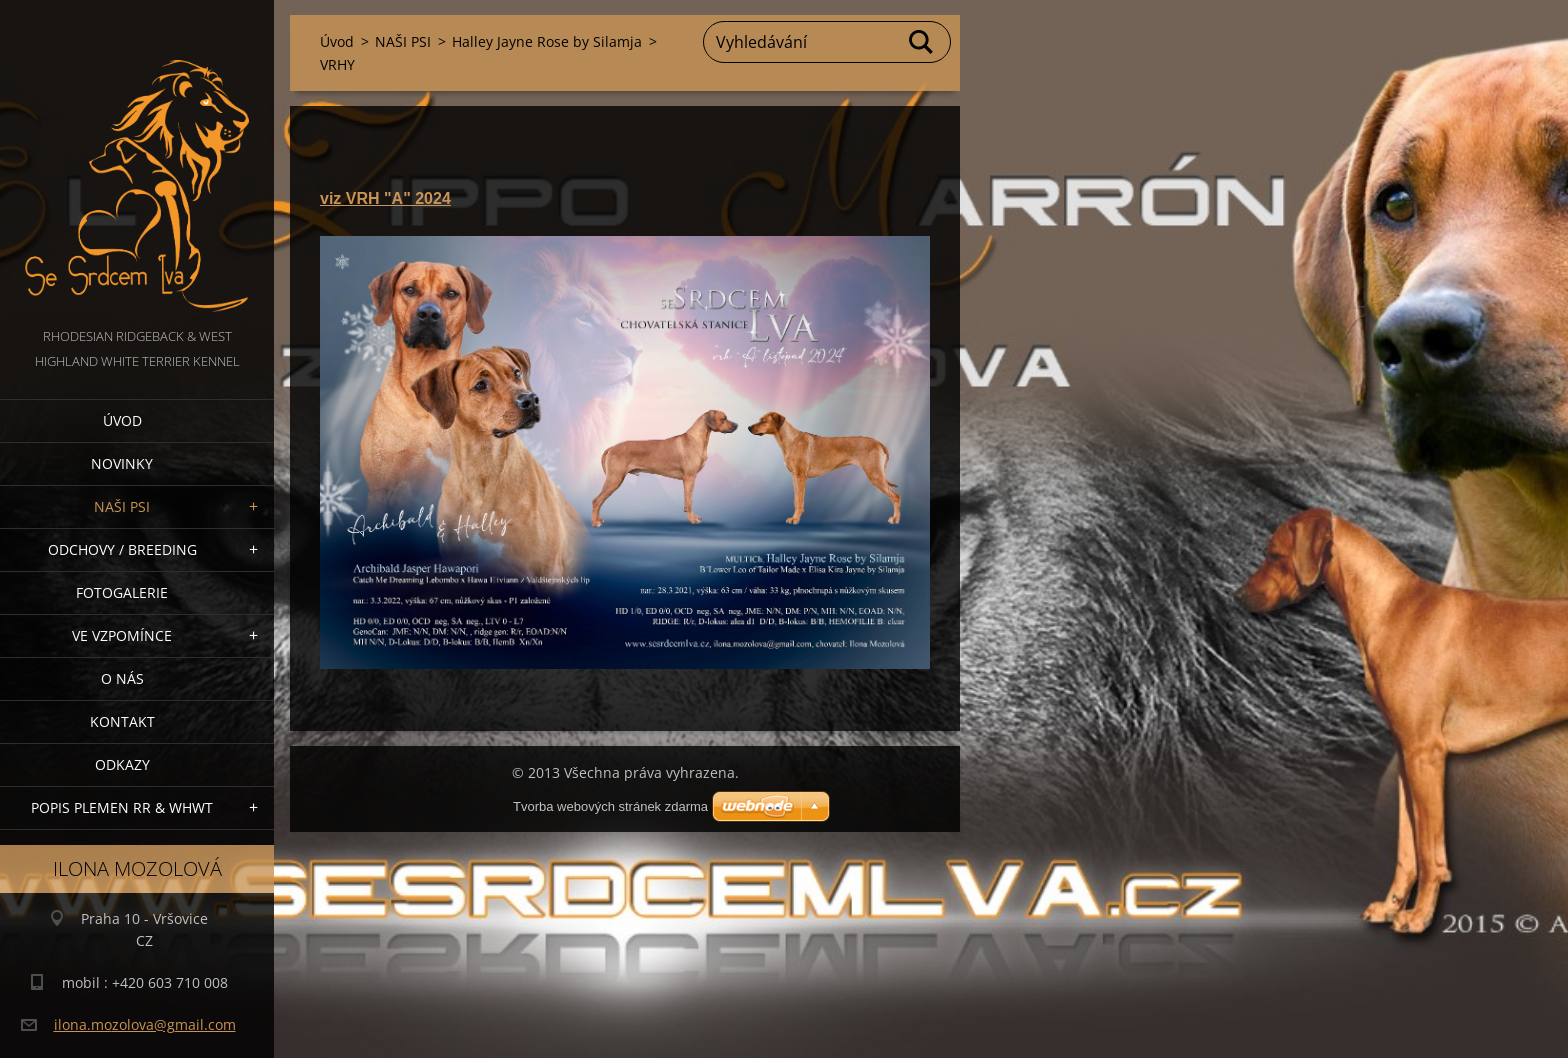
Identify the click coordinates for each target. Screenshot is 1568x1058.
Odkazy (122, 764)
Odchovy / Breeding (122, 549)
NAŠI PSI (122, 506)
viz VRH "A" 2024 (385, 198)
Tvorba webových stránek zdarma (610, 806)
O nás (122, 678)
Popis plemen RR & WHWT (122, 807)
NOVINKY (122, 463)
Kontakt (122, 721)
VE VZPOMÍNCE (122, 635)
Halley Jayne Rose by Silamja (547, 41)
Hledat (922, 42)
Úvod (122, 420)
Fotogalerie (122, 592)
